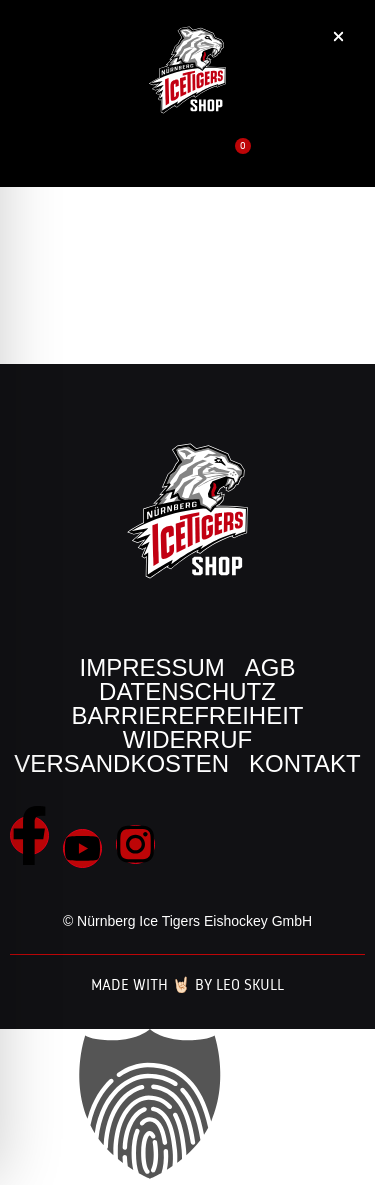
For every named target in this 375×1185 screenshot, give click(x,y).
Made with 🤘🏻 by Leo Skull (187, 984)
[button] (312, 166)
